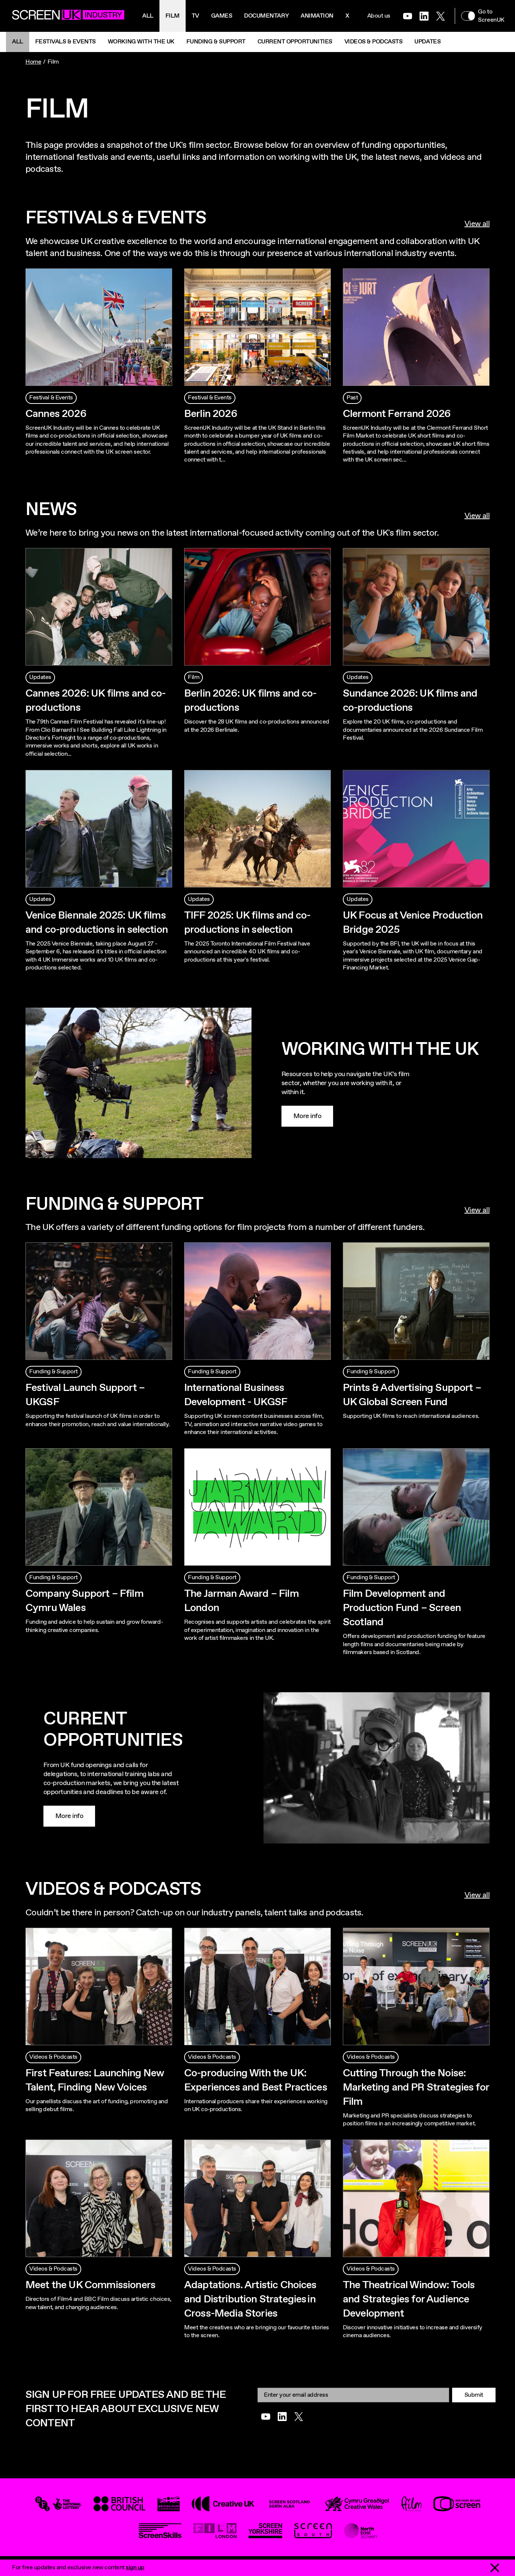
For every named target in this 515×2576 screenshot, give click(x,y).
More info (307, 1116)
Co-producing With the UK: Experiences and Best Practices (255, 2080)
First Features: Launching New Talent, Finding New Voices (94, 2080)
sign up (135, 2568)
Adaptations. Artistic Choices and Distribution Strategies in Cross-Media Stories (250, 2299)
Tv (195, 16)
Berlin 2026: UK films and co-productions (250, 700)
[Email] (353, 2395)
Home (33, 62)
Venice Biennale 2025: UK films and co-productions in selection (96, 922)
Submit (473, 2395)
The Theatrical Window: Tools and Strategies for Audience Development (409, 2299)
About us (378, 16)
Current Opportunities (295, 42)
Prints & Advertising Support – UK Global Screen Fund (412, 1395)
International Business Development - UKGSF (235, 1395)
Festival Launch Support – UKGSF (84, 1395)
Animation (317, 16)
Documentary (266, 16)
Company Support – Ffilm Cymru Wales (84, 1601)
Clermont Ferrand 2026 (397, 414)
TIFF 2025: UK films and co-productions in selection (247, 922)
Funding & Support (216, 42)
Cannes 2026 (55, 414)
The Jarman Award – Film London (241, 1601)
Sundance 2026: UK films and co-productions (410, 700)
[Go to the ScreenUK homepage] (68, 16)
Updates (427, 42)
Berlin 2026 (210, 414)
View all (477, 224)
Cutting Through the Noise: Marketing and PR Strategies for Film (416, 2087)
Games (221, 16)
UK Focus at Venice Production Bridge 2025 (413, 922)
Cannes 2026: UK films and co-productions (95, 700)
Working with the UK (141, 42)
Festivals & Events (65, 42)
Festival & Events (51, 398)
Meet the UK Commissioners (90, 2285)
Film (172, 16)
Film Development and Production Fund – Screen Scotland (402, 1608)
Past (352, 398)
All (147, 16)
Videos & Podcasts (373, 42)
